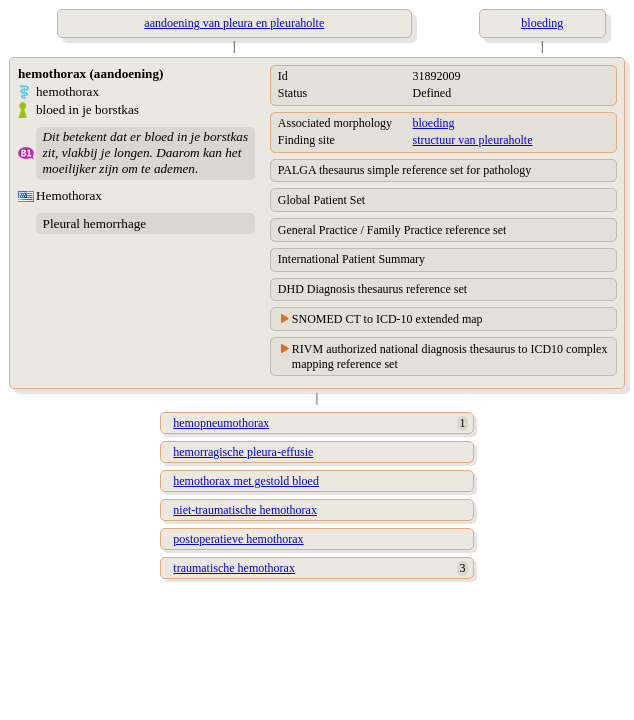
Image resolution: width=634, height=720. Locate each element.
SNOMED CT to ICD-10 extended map (387, 319)
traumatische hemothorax (234, 568)
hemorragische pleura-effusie (243, 452)
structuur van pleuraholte (473, 140)
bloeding (434, 123)
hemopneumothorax (221, 423)
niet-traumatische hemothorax (245, 510)
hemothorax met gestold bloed (246, 481)
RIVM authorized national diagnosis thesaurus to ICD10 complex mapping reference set (450, 356)
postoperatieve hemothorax (238, 539)
